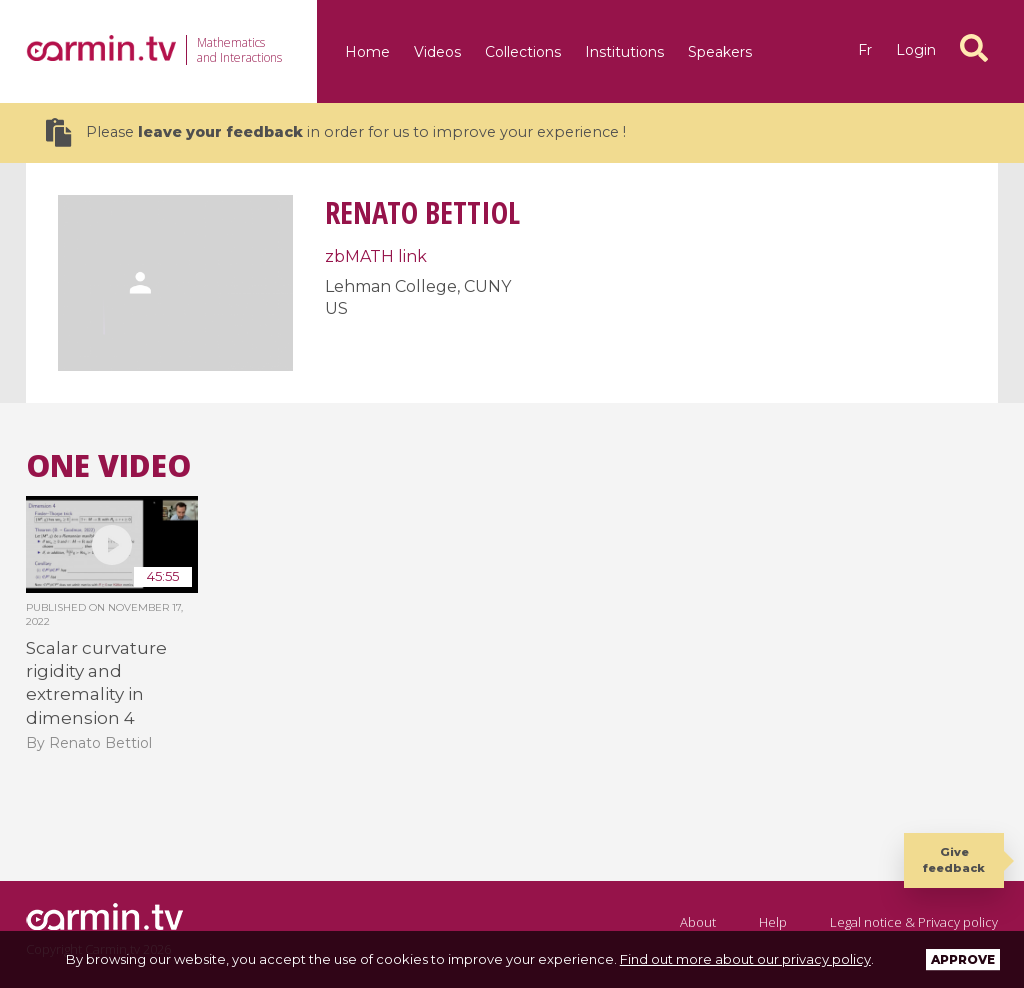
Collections (523, 52)
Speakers (720, 52)
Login (916, 50)
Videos (437, 52)
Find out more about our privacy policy (745, 959)
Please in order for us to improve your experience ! (336, 132)
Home (367, 52)
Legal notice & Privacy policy (914, 922)
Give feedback (954, 859)
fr (865, 50)
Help (773, 922)
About (698, 922)
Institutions (624, 52)
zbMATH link (376, 256)
